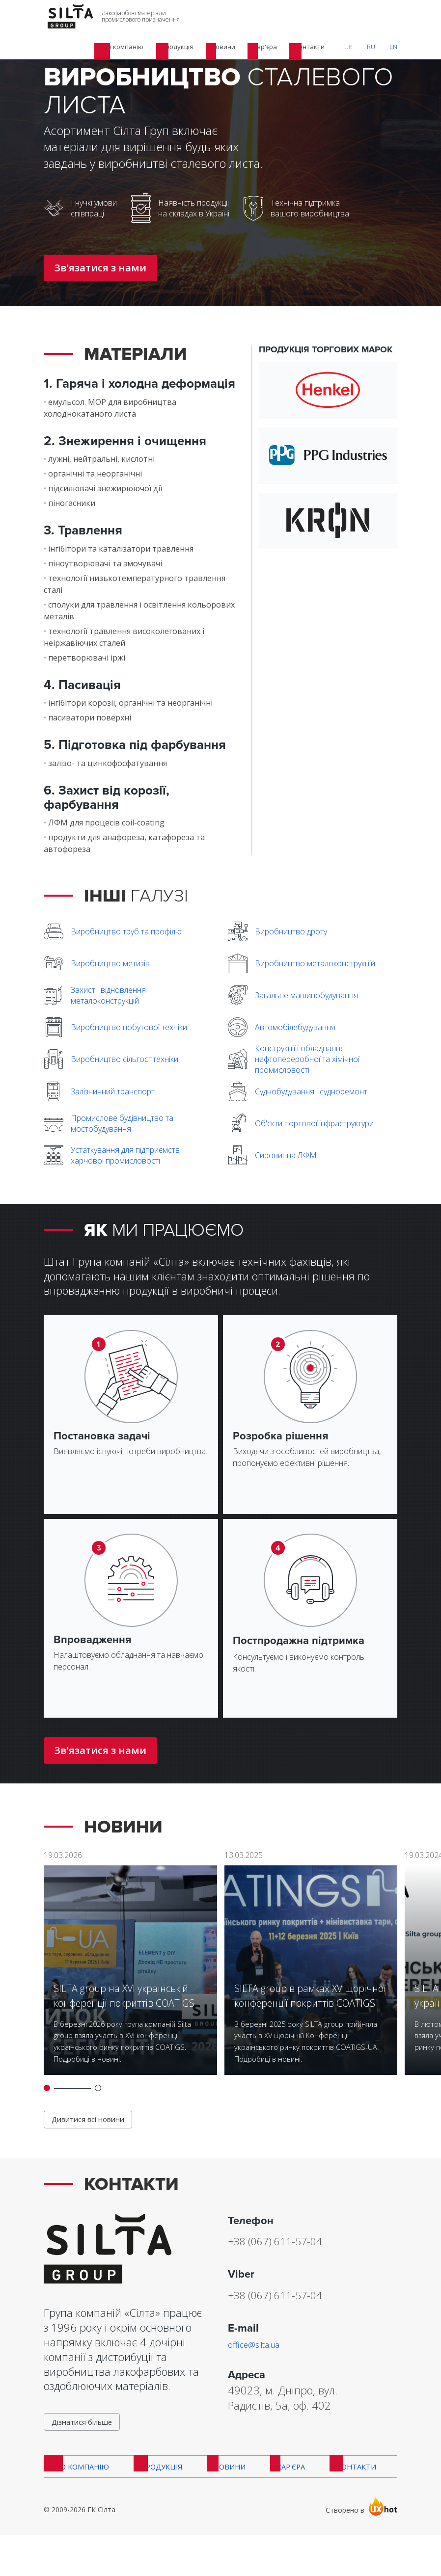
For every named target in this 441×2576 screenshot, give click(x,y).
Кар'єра (279, 2503)
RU (387, 17)
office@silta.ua (262, 2371)
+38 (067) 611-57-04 (298, 2267)
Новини (221, 2503)
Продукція (100, 48)
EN (399, 17)
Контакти (341, 2503)
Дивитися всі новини (94, 2144)
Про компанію (76, 2503)
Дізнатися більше (87, 2452)
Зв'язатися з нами (100, 267)
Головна (58, 48)
